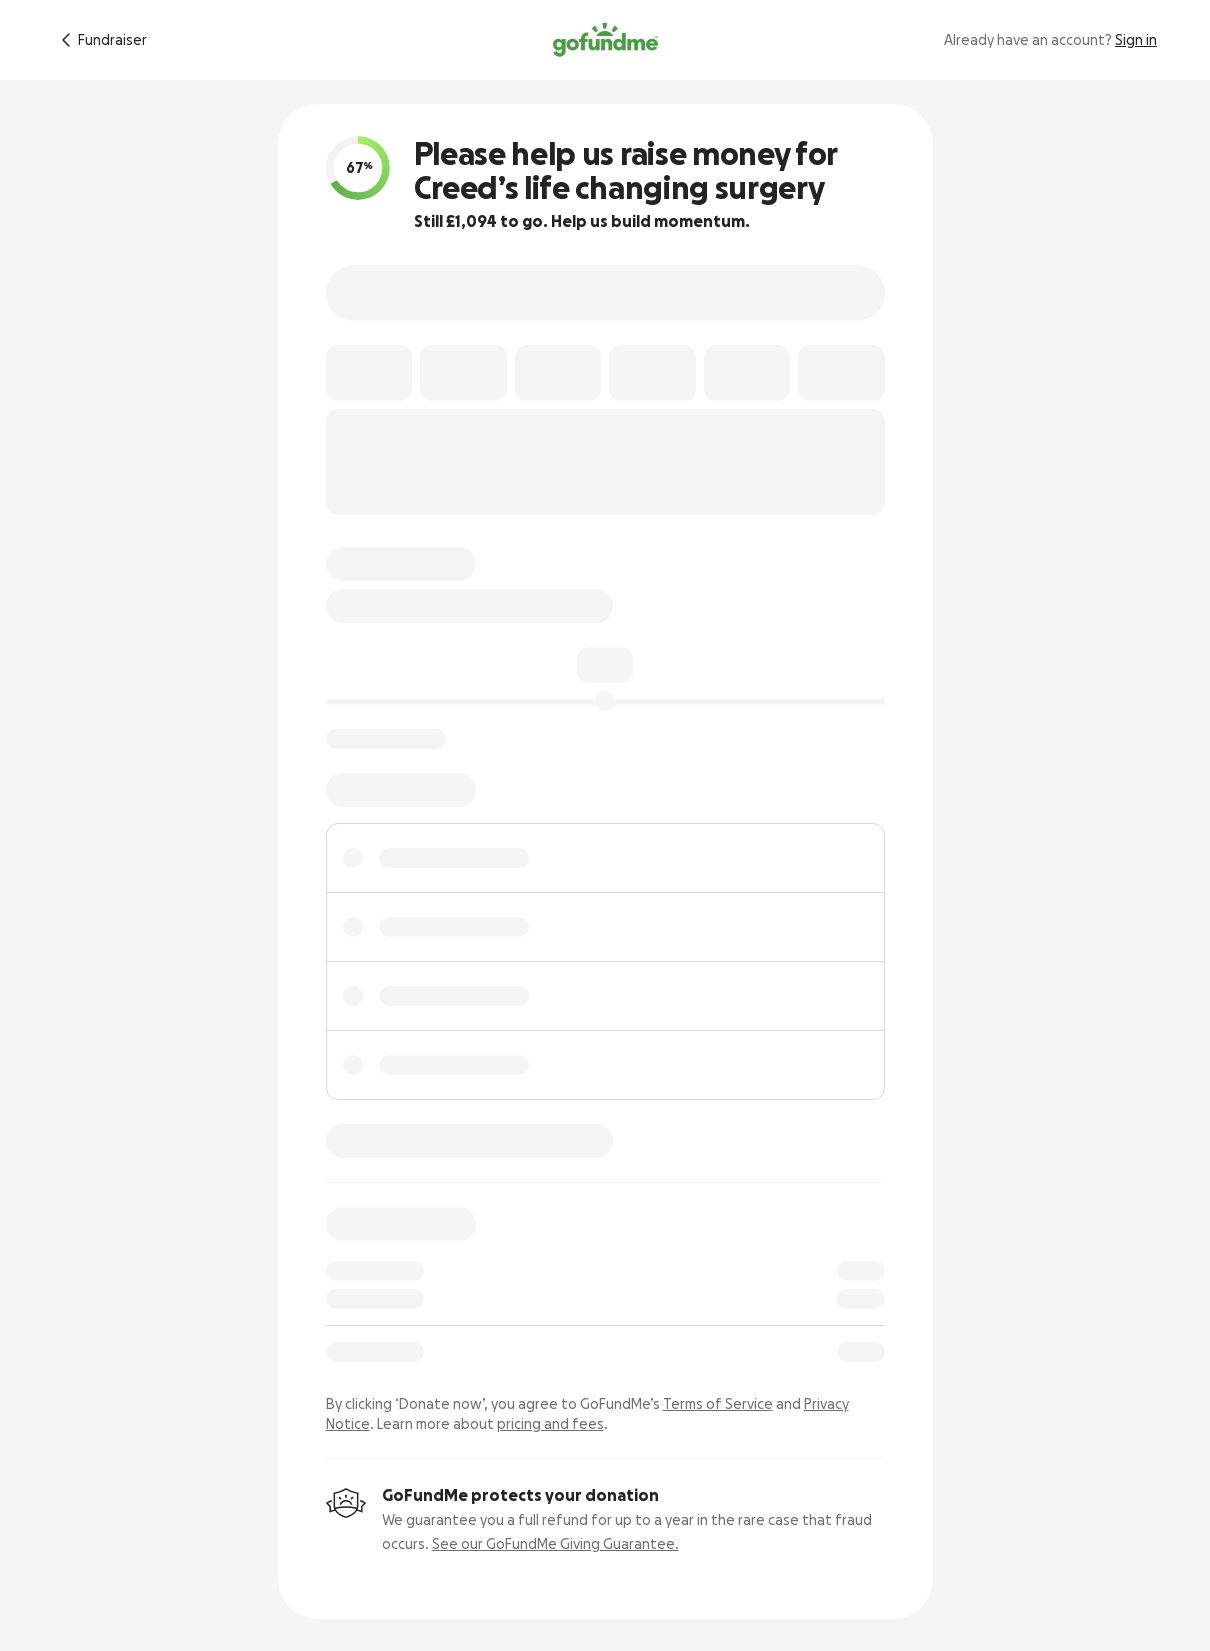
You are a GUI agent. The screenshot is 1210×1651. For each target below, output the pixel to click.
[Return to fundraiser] (100, 40)
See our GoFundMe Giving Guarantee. (555, 1544)
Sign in (1136, 40)
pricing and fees (550, 1424)
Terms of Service (718, 1404)
